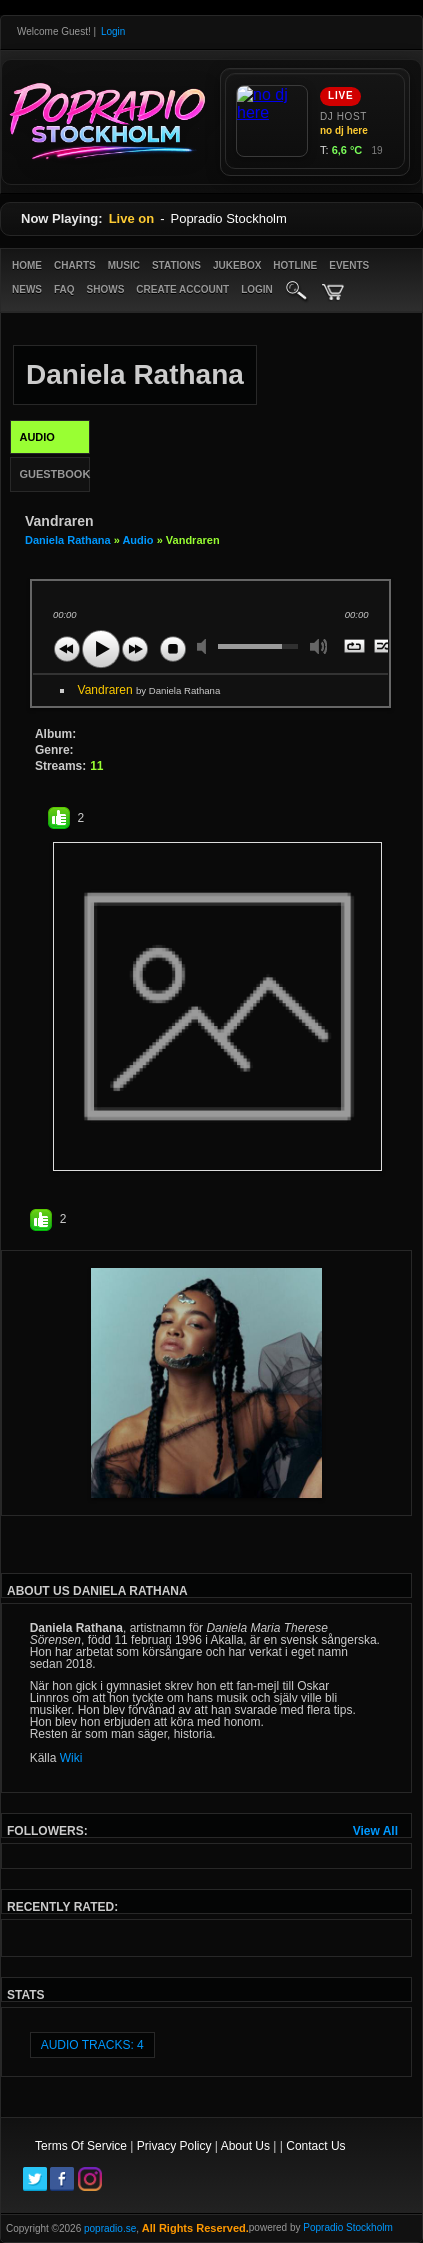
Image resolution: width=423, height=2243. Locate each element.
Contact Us (315, 2146)
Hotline (295, 265)
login (257, 289)
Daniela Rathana (69, 540)
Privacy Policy (174, 2146)
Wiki (71, 1758)
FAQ (64, 289)
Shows (106, 289)
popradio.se (110, 2228)
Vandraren (149, 690)
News (27, 289)
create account (182, 289)
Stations (176, 265)
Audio (137, 540)
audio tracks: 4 (92, 2045)
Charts (75, 265)
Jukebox (237, 265)
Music (124, 265)
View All (375, 1831)
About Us (245, 2146)
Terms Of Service (81, 2146)
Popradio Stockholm (348, 2227)
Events (349, 265)
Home (27, 265)
